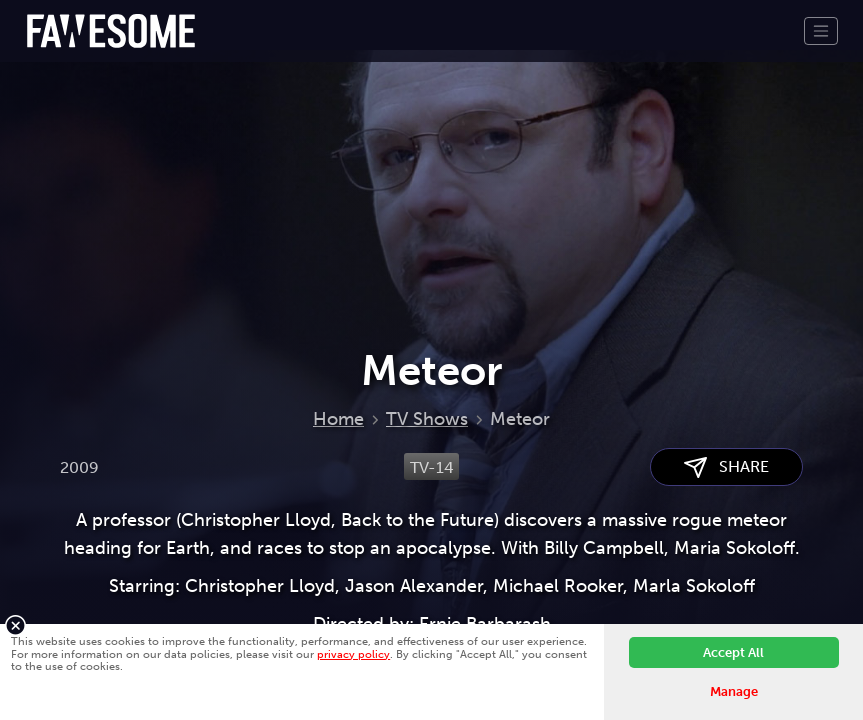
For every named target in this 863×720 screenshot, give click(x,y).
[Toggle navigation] (821, 31)
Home (338, 419)
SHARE (726, 467)
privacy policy (353, 654)
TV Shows (427, 419)
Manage (734, 691)
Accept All (733, 652)
